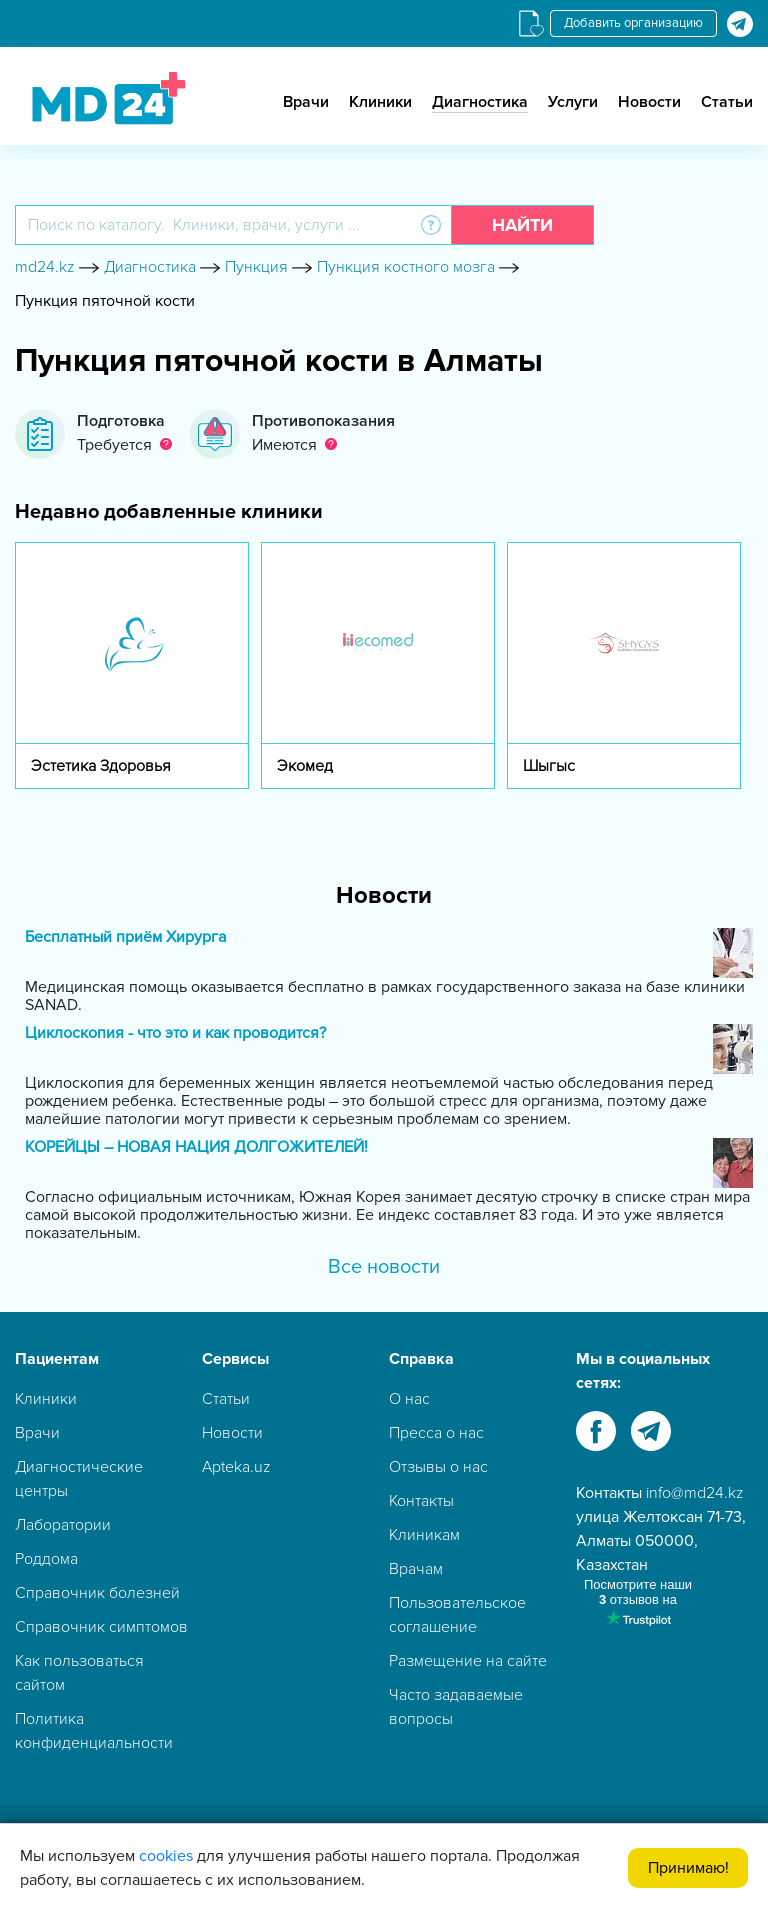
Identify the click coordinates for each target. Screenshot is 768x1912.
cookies (166, 1856)
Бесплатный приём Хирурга (125, 937)
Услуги (573, 102)
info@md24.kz (695, 1493)
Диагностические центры (79, 1479)
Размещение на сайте (468, 1661)
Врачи (306, 102)
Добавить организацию (633, 23)
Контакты (421, 1501)
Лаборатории (63, 1525)
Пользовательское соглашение (457, 1615)
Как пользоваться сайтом (79, 1673)
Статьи (727, 102)
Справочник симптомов (101, 1627)
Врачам (416, 1569)
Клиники (380, 102)
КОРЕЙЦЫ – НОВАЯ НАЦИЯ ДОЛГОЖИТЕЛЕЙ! (196, 1147)
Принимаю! (688, 1868)
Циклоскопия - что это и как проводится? (175, 1033)
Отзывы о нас (438, 1467)
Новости (649, 102)
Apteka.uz (236, 1467)
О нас (409, 1399)
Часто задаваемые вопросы (456, 1707)
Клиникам (424, 1535)
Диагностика (480, 102)
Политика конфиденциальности (94, 1731)
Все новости (384, 1267)
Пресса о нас (436, 1433)
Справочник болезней (97, 1593)
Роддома (46, 1559)
